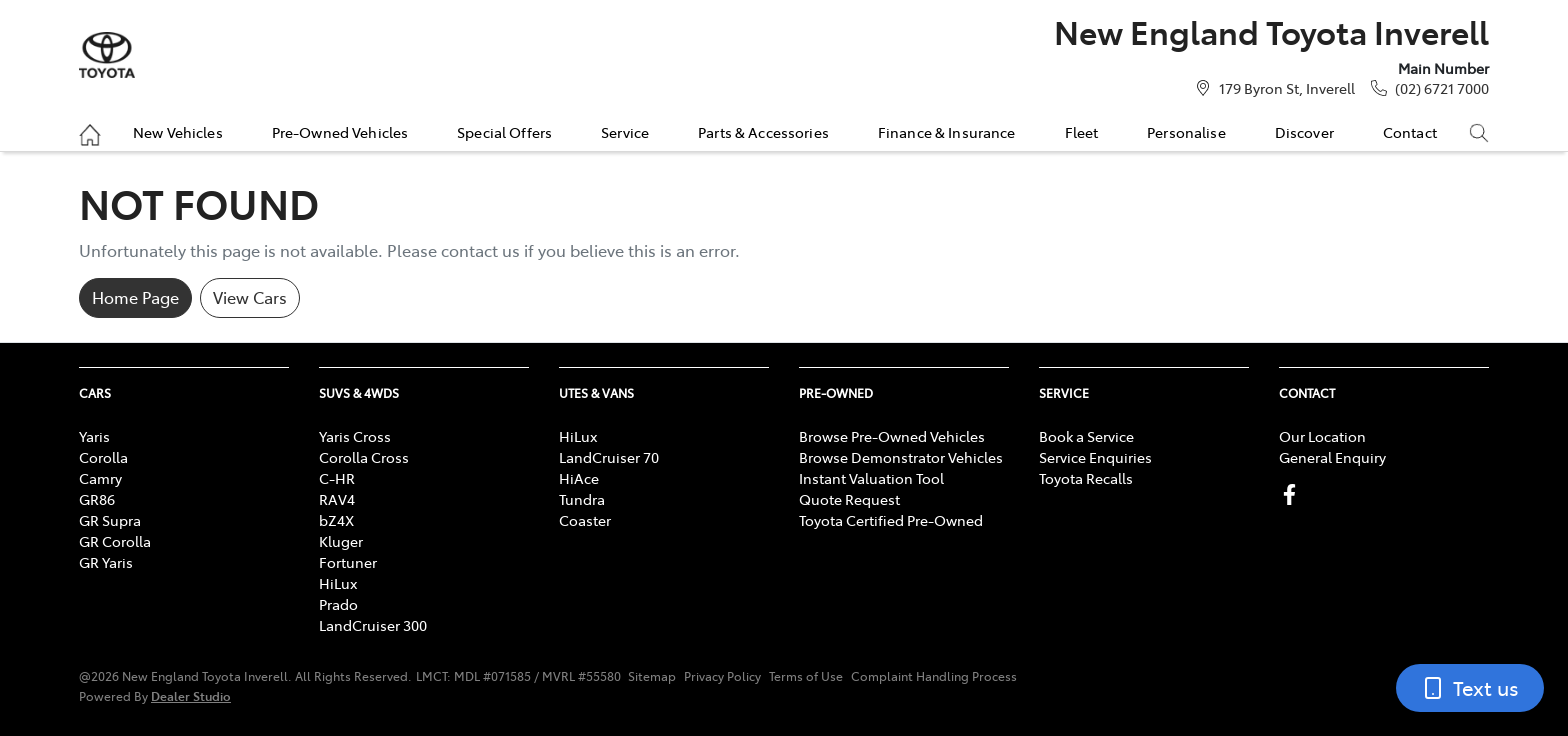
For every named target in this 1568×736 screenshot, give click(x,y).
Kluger (341, 541)
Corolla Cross (364, 457)
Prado (338, 604)
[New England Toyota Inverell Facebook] (1293, 494)
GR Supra (110, 520)
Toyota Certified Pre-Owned (891, 520)
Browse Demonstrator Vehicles (901, 457)
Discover (1304, 132)
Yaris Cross (355, 436)
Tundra (582, 499)
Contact (1410, 132)
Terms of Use (806, 676)
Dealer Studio (191, 695)
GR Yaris (106, 562)
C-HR (337, 478)
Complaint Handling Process (934, 676)
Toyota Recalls (1086, 478)
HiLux (338, 583)
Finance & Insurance (947, 132)
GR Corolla (115, 541)
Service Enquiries (1095, 457)
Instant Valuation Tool (871, 478)
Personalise (1186, 132)
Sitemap (652, 676)
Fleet (1082, 132)
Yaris (94, 436)
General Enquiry (1332, 457)
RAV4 (337, 499)
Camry (100, 478)
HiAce (579, 478)
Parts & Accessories (763, 132)
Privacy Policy (722, 676)
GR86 (97, 499)
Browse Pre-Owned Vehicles (892, 436)
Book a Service (1086, 436)
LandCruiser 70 (609, 457)
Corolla (103, 457)
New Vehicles (178, 132)
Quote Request (849, 499)
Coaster (585, 520)
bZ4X (336, 520)
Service (625, 132)
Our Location (1322, 436)
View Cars (250, 297)
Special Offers (504, 132)
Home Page (135, 297)
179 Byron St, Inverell (1287, 88)
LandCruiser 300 (373, 625)
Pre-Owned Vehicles (340, 132)
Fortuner (348, 562)
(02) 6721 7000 (1442, 88)
